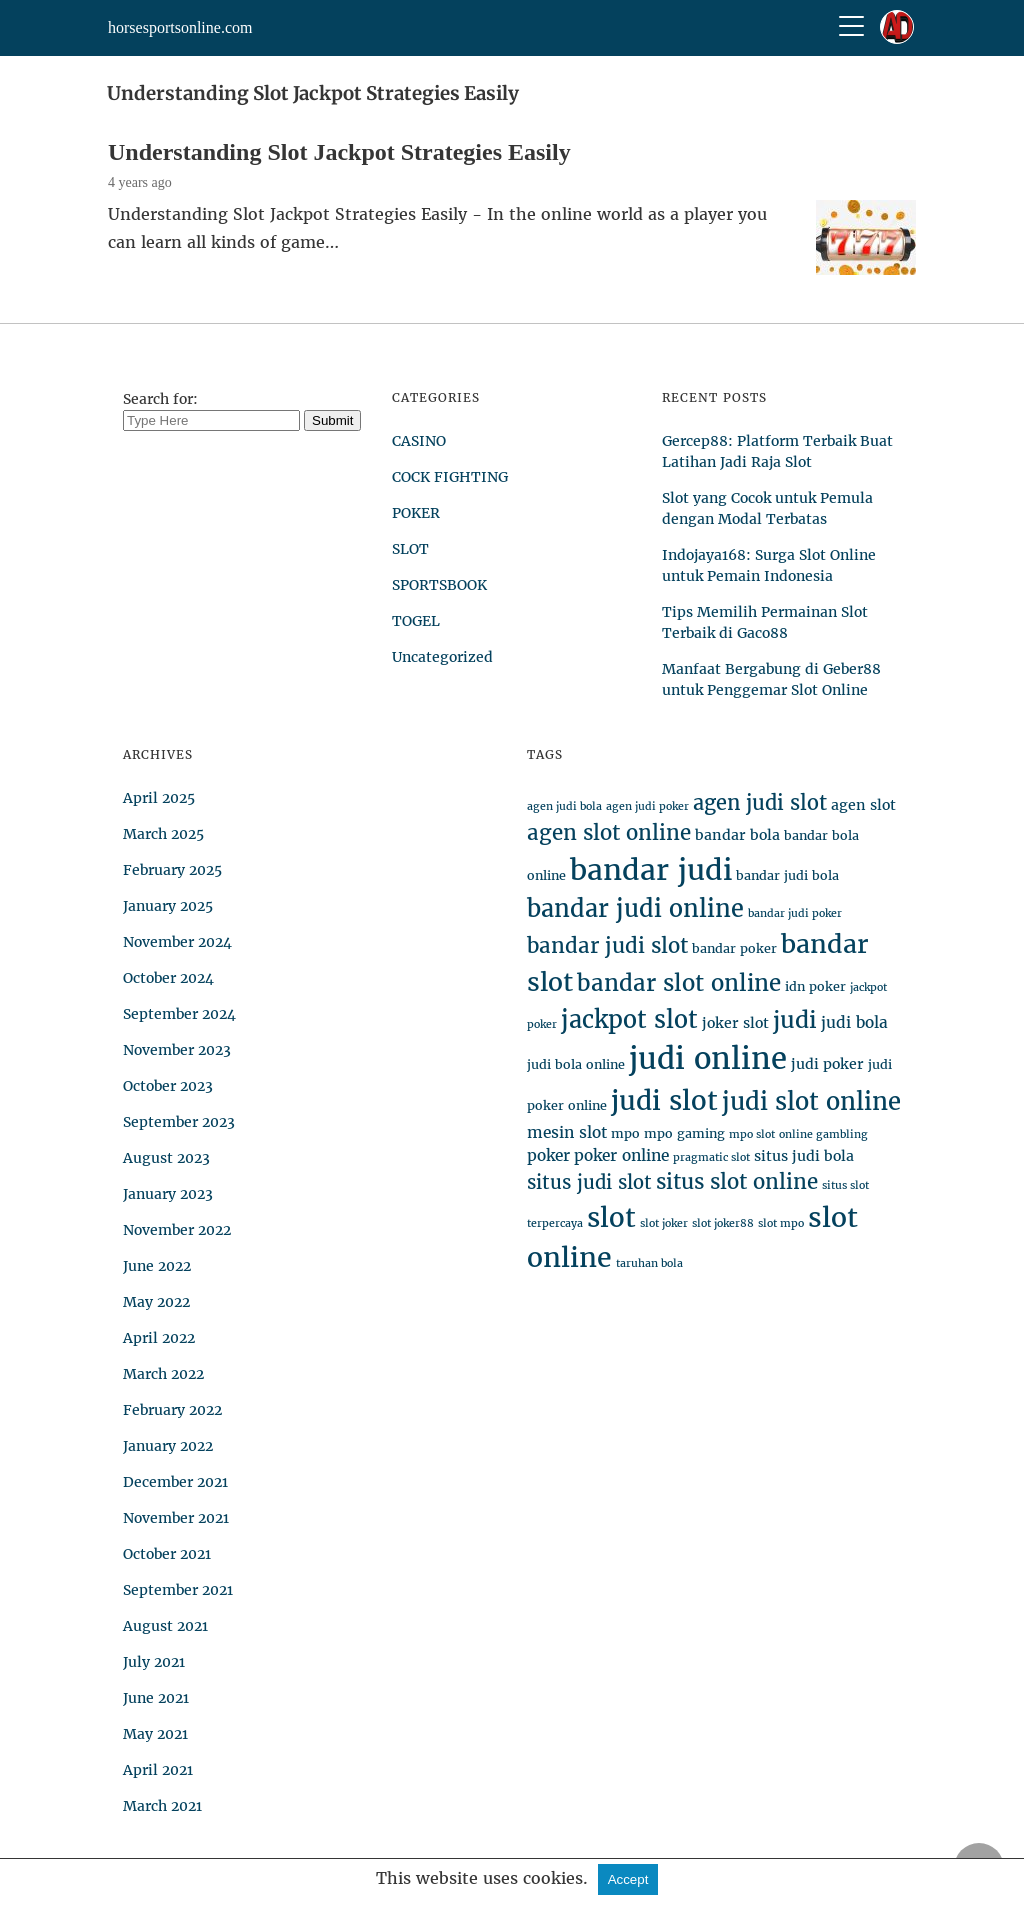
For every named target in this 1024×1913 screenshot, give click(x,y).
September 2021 (178, 1590)
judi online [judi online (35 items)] (708, 1058)
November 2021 (176, 1518)
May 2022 (156, 1302)
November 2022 (177, 1230)
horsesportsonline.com (180, 27)
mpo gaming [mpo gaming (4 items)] (684, 1133)
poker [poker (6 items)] (548, 1155)
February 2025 (172, 870)
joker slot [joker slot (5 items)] (735, 1023)
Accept (628, 1879)
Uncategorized (442, 657)
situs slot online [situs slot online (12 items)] (737, 1182)
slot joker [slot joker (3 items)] (664, 1223)
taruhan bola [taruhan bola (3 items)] (649, 1263)
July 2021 (154, 1662)
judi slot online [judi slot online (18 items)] (811, 1102)
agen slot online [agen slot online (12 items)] (609, 833)
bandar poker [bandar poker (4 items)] (734, 948)
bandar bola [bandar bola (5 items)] (737, 835)
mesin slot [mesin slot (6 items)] (567, 1132)
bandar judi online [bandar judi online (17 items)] (635, 908)
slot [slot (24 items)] (611, 1217)
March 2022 (163, 1374)
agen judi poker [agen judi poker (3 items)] (647, 806)
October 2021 (167, 1554)
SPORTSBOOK (439, 585)
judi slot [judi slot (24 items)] (664, 1100)
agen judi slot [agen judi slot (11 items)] (760, 802)
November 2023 (177, 1050)
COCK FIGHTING (450, 477)
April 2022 (159, 1338)
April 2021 (158, 1770)
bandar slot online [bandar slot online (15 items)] (679, 983)
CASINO (419, 441)
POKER (416, 513)
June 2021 (156, 1698)
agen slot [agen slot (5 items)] (863, 805)
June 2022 (157, 1266)
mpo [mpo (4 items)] (625, 1133)
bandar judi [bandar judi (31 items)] (651, 870)
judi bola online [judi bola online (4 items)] (576, 1064)
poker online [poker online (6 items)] (621, 1155)
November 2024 (177, 942)
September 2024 (179, 1014)
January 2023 (168, 1194)
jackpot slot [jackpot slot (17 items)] (629, 1019)
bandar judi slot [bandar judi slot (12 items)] (607, 946)
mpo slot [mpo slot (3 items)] (752, 1134)
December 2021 (175, 1482)
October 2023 (168, 1086)
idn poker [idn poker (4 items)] (815, 986)
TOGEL (416, 621)
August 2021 (165, 1626)
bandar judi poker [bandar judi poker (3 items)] (795, 913)
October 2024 (168, 978)
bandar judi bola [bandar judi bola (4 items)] (787, 875)
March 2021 (162, 1806)
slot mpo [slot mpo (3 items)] (781, 1223)
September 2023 (179, 1122)
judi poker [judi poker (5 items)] (827, 1064)
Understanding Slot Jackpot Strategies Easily (339, 152)
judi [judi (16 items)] (795, 1019)
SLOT (410, 549)
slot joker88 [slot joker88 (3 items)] (723, 1223)
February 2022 (172, 1410)
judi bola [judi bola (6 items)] (854, 1022)
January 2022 (168, 1446)
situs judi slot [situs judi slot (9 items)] (589, 1182)
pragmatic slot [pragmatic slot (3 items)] (711, 1157)
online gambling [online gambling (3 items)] (823, 1134)
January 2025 (168, 906)
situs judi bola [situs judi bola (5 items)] (804, 1156)
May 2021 (155, 1734)
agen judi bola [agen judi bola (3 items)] (564, 806)
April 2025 (159, 798)
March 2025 (163, 834)
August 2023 (166, 1158)
